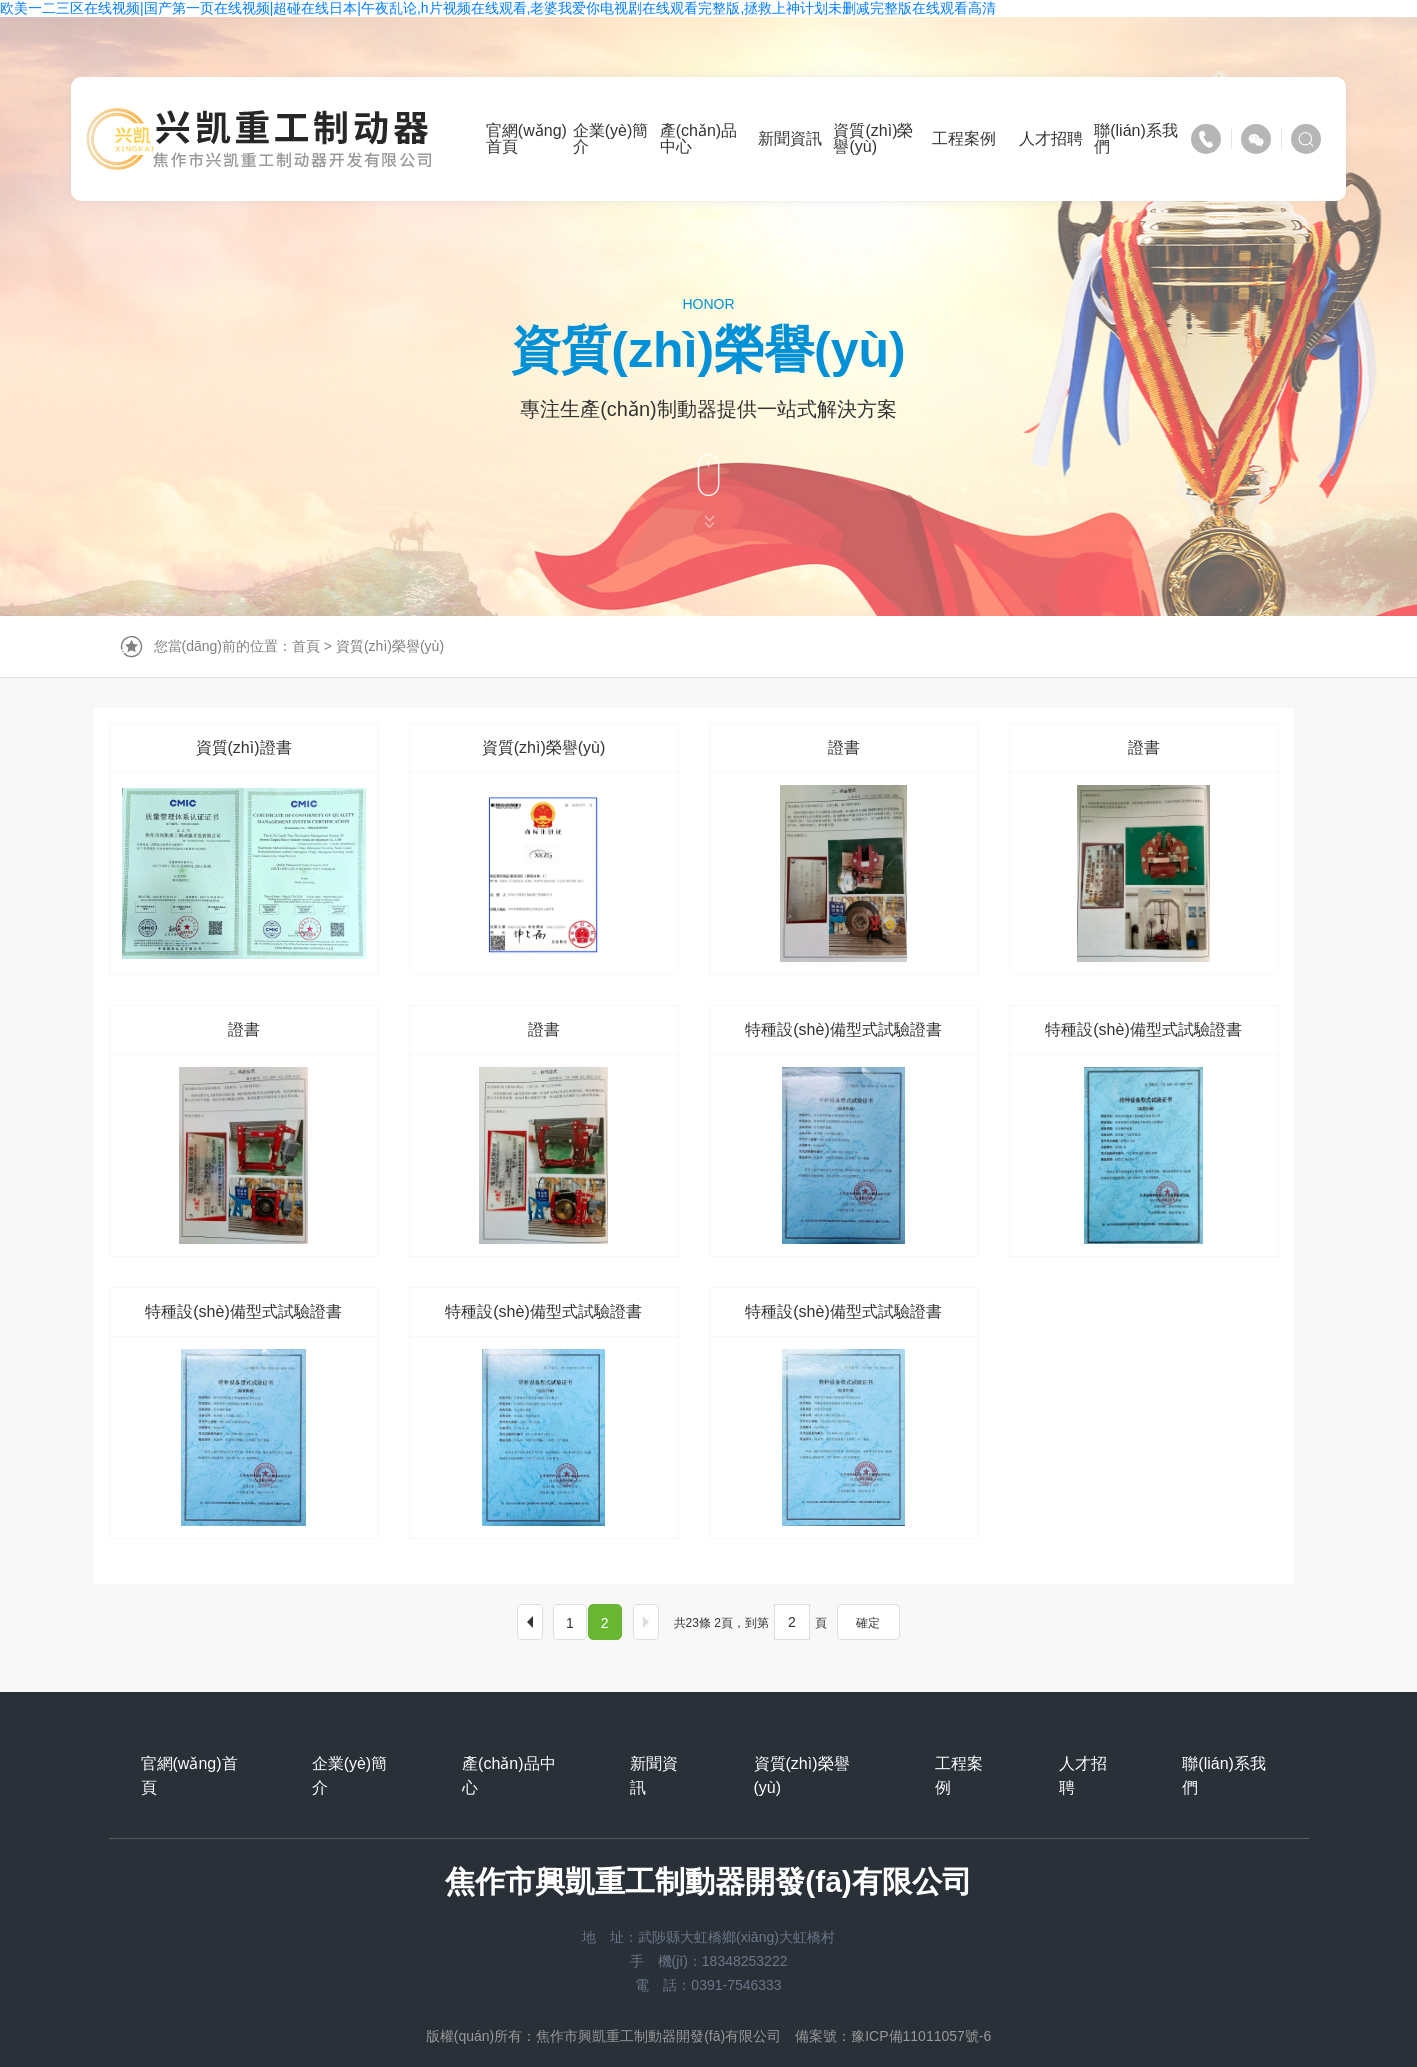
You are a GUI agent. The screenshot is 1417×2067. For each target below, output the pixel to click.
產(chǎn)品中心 (508, 1775)
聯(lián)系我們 (1224, 1775)
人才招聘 (1083, 1775)
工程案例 (959, 1775)
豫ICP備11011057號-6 (921, 2036)
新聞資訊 (654, 1775)
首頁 (306, 646)
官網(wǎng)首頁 (189, 1775)
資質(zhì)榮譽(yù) (390, 646)
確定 (868, 1623)
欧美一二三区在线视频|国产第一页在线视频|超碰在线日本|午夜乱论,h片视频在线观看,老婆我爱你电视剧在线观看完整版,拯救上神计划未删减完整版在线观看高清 (498, 8)
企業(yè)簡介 (350, 1775)
